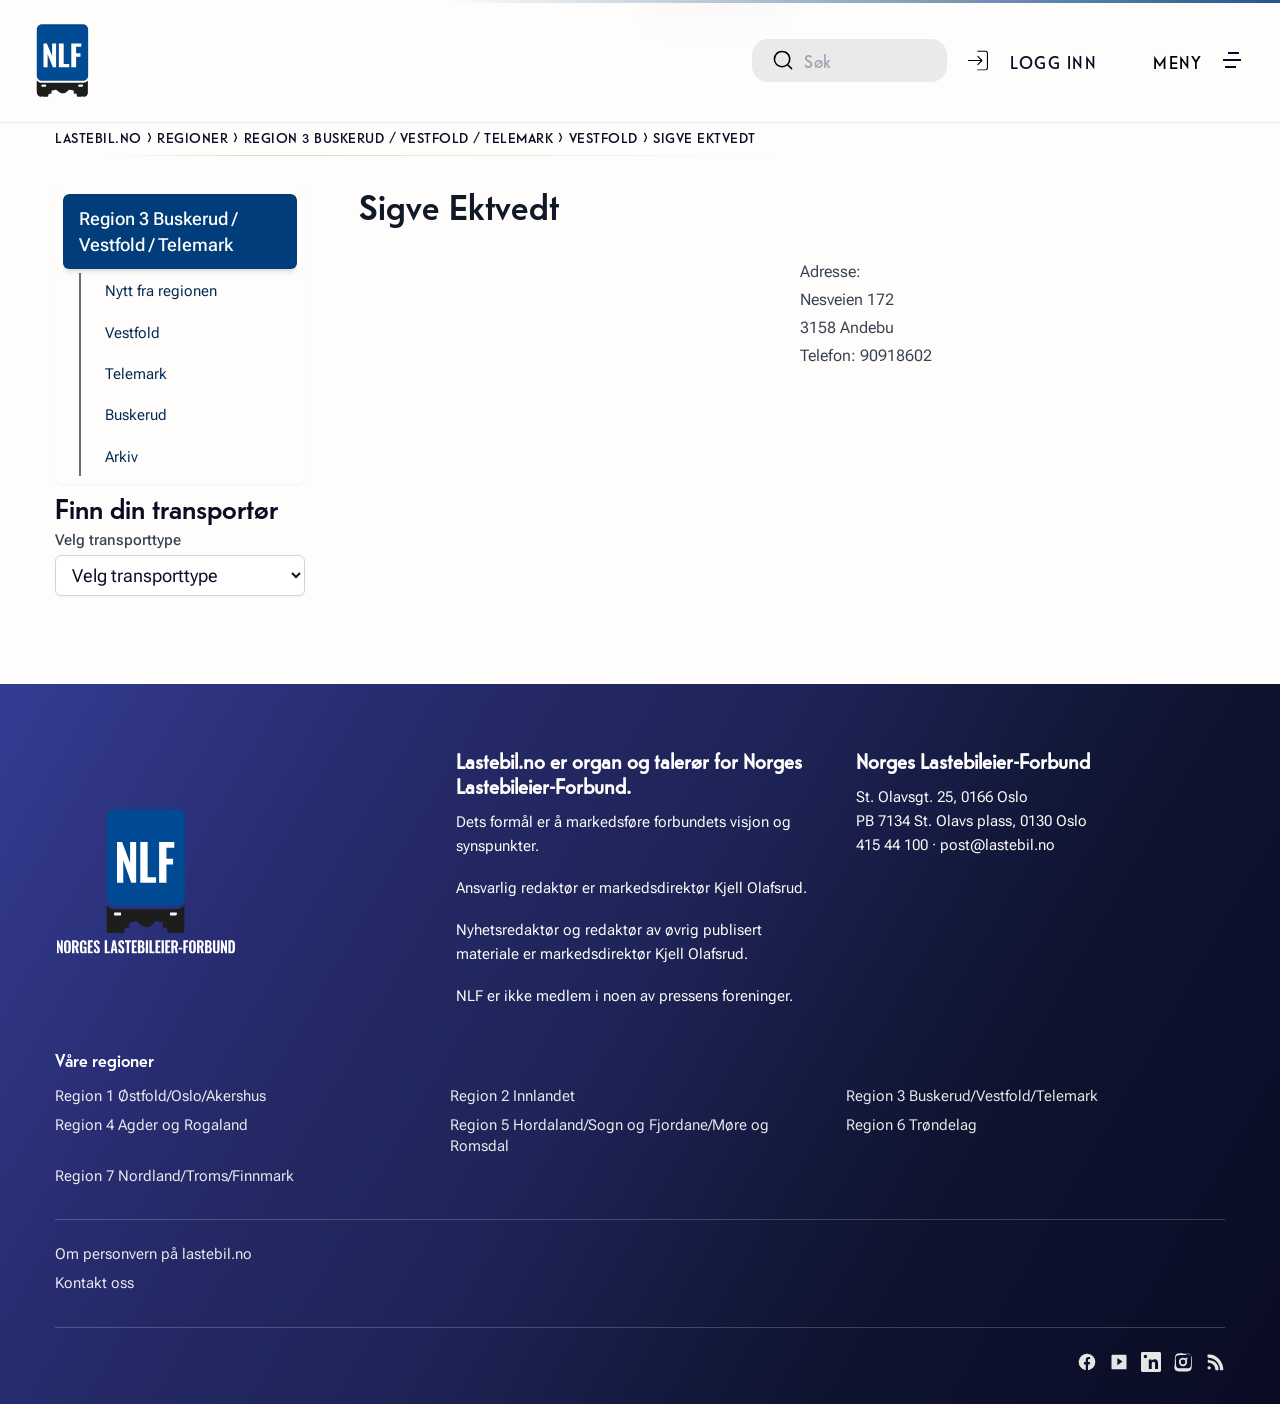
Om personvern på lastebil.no (153, 1254)
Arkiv (121, 457)
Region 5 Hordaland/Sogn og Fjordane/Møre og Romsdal (609, 1135)
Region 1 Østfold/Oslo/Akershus (160, 1096)
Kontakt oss (94, 1283)
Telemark (136, 374)
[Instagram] (1183, 1362)
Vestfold (603, 137)
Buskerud (136, 415)
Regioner (192, 137)
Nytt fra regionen (161, 291)
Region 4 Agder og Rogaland (151, 1125)
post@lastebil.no (997, 845)
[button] (1198, 60)
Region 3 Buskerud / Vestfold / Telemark (399, 137)
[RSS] (1215, 1362)
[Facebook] (1087, 1362)
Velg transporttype (118, 540)
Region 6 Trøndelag (911, 1125)
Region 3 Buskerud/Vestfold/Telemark (972, 1096)
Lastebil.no (98, 137)
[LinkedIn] (1151, 1362)
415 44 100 (892, 845)
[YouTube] (1119, 1362)
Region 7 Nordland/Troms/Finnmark (174, 1176)
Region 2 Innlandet (512, 1096)
